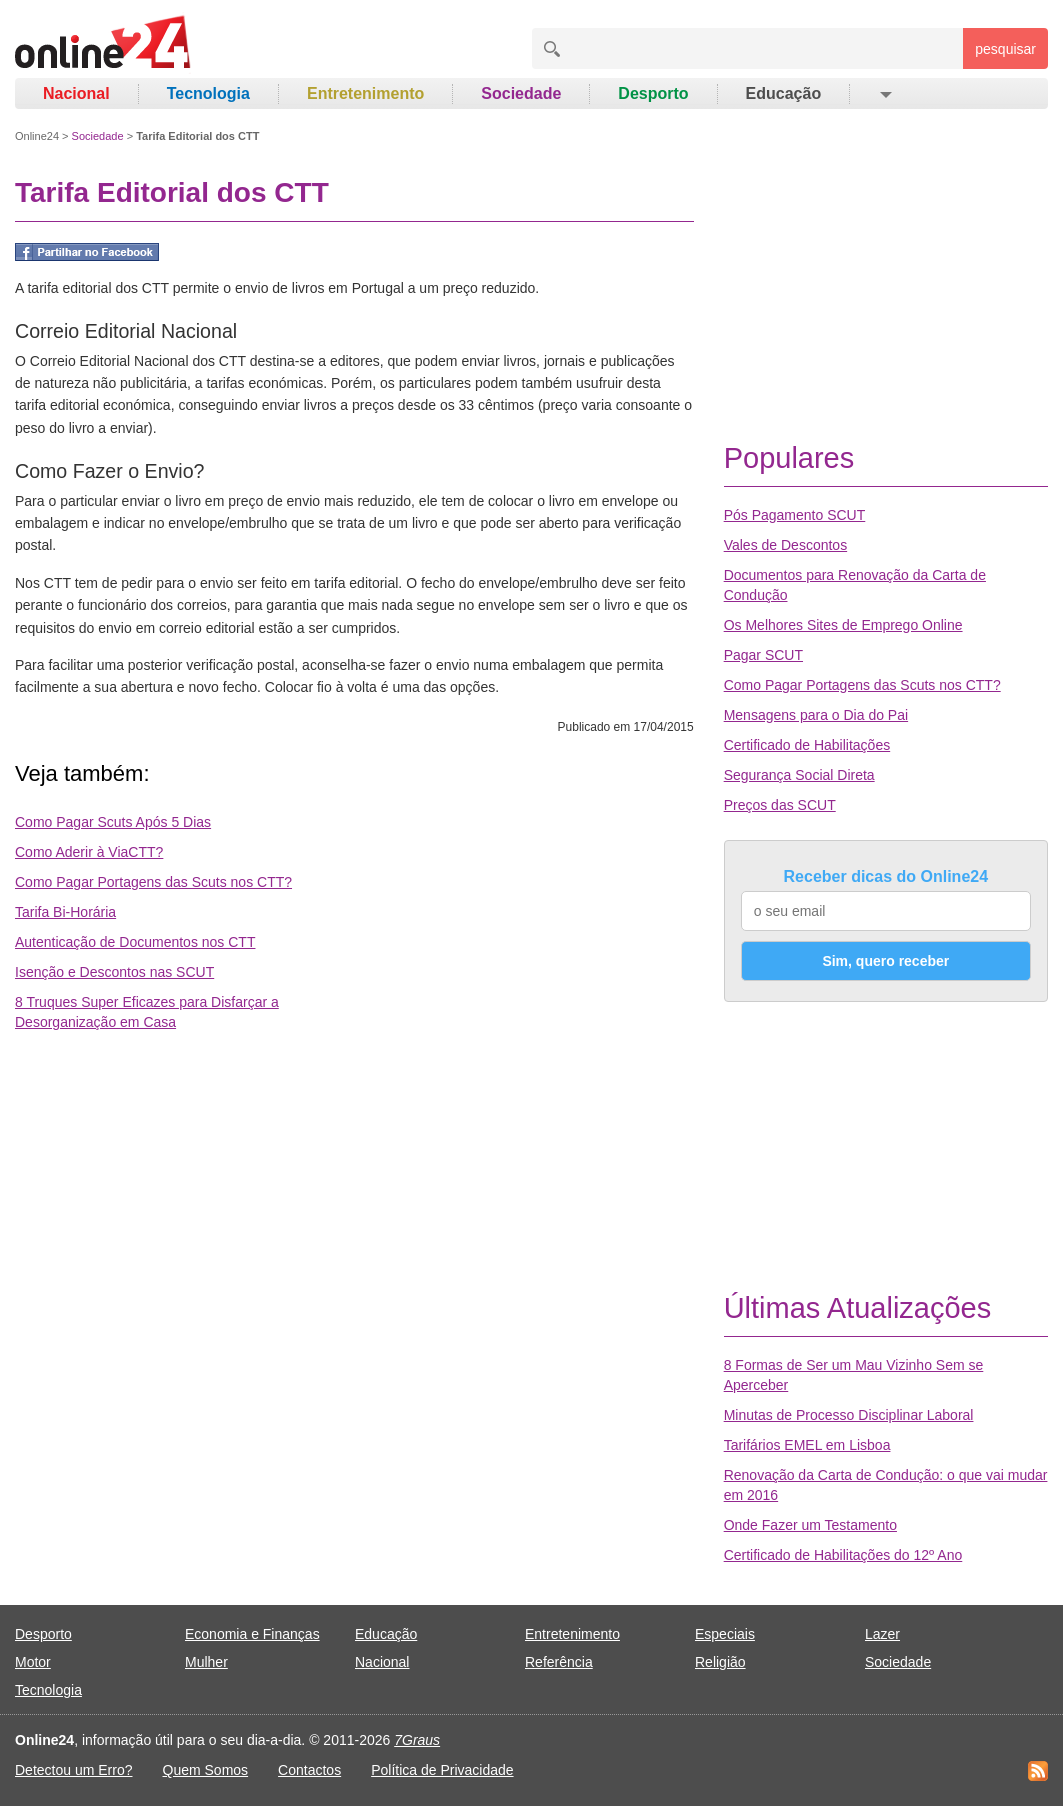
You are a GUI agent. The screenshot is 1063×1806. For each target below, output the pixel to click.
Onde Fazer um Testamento (810, 1525)
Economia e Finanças (252, 1634)
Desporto (653, 93)
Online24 (37, 136)
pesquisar (1005, 49)
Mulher (206, 1662)
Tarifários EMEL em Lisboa (807, 1445)
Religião (720, 1662)
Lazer (882, 1634)
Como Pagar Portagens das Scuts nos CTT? (153, 882)
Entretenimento (365, 93)
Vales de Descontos (785, 545)
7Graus (417, 1740)
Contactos (309, 1770)
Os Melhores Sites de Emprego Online (843, 625)
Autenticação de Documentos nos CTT (135, 942)
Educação (784, 93)
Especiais (725, 1634)
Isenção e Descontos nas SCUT (114, 972)
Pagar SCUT (763, 655)
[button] (884, 94)
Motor (33, 1662)
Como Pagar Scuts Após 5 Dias (113, 822)
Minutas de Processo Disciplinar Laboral (849, 1415)
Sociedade (521, 93)
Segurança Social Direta (799, 775)
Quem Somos (206, 1770)
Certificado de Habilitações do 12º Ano (843, 1555)
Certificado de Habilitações (807, 745)
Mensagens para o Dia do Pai (816, 715)
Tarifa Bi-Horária (65, 912)
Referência (559, 1662)
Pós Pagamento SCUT (795, 515)
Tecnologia (208, 93)
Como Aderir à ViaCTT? (89, 852)
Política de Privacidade (442, 1770)
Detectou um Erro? (74, 1770)
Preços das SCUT (780, 805)
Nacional (76, 93)
